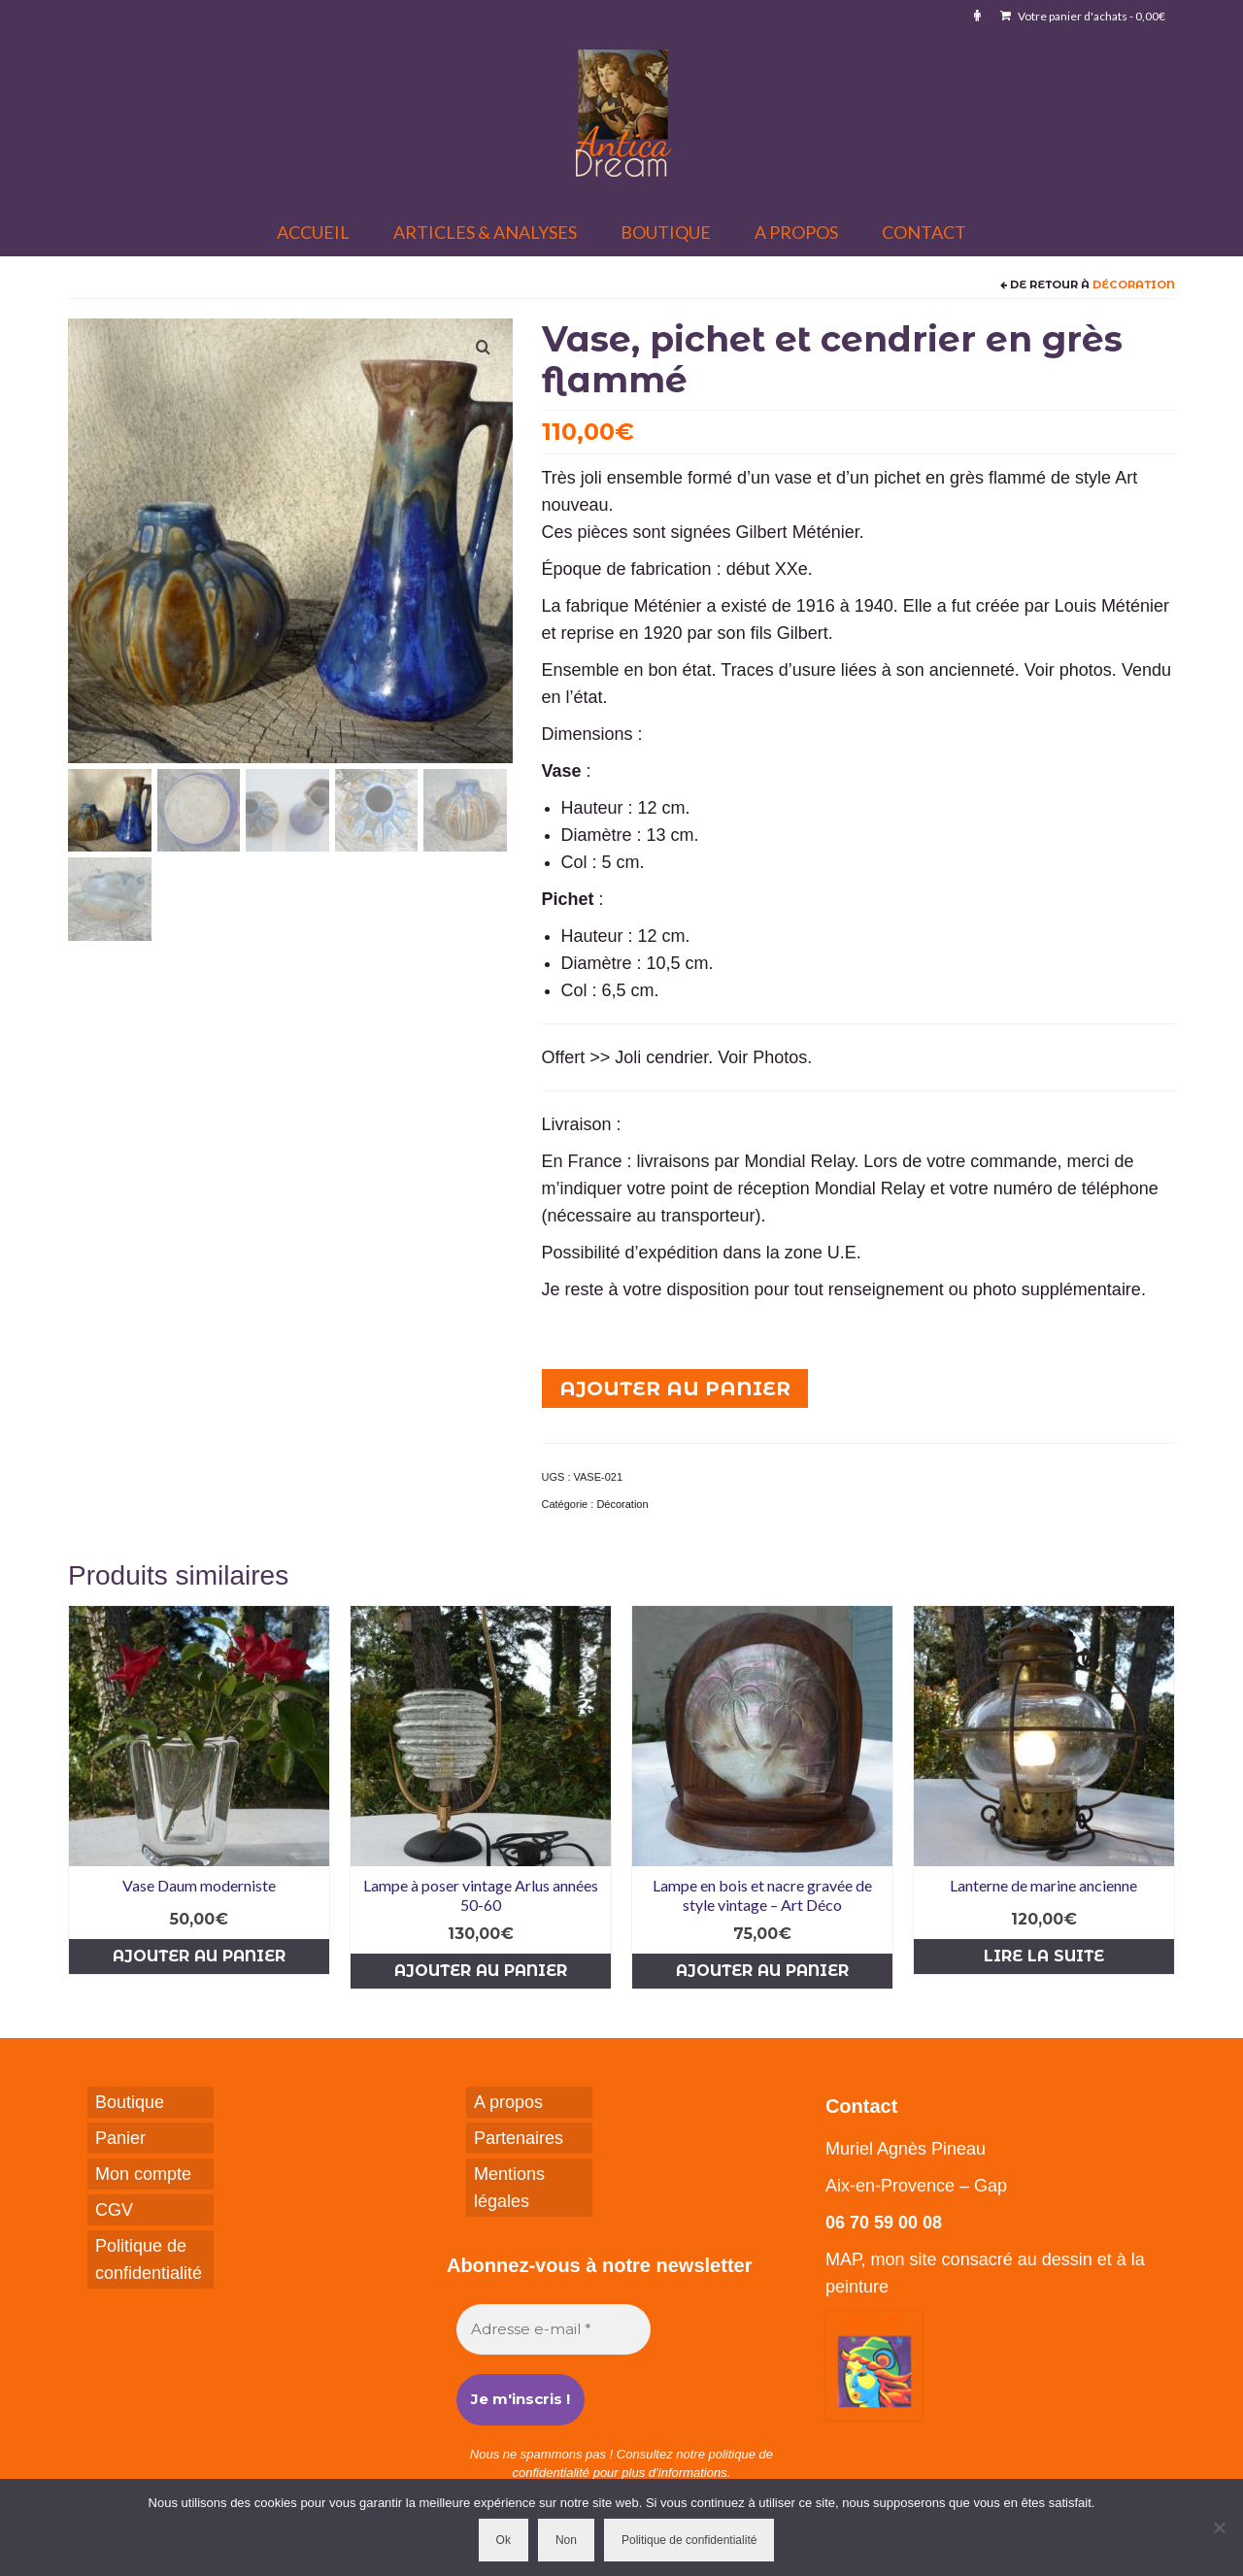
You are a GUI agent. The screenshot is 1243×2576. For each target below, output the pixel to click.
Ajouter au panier (674, 1388)
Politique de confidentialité (689, 2540)
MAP (843, 2259)
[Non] (1218, 2527)
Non (566, 2540)
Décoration (1133, 284)
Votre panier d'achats (1082, 16)
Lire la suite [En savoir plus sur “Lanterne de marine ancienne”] (1044, 1956)
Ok (503, 2540)
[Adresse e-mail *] (553, 2330)
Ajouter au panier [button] (199, 1956)
